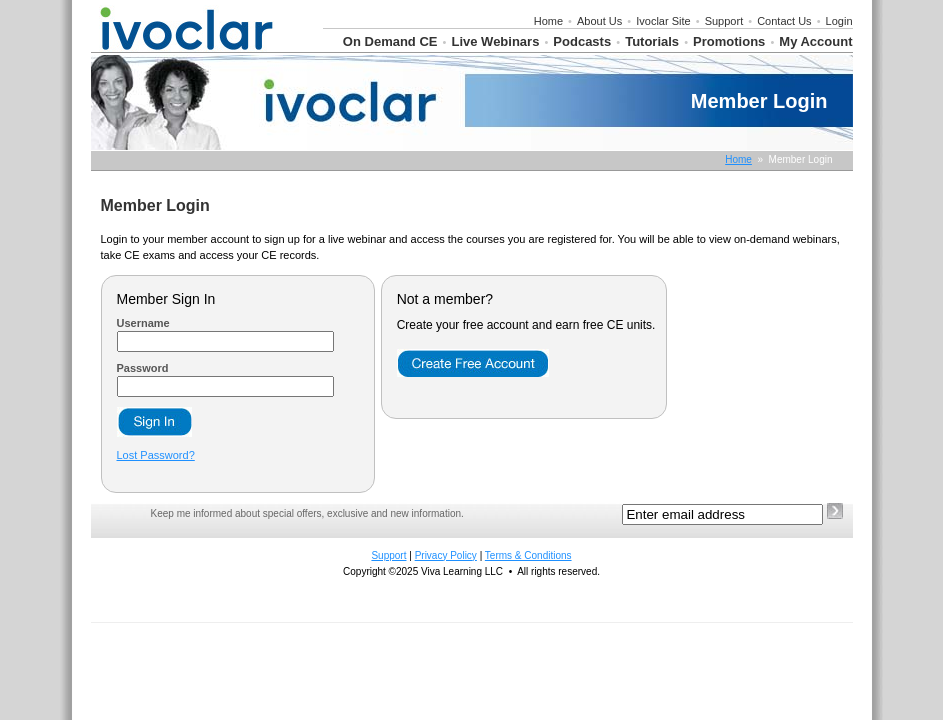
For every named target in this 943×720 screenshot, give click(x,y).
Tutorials (652, 41)
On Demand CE (390, 41)
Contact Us (784, 21)
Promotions (729, 41)
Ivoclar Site (663, 21)
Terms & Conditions (528, 555)
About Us (599, 21)
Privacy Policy (446, 555)
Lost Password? (156, 455)
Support (724, 21)
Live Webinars (495, 41)
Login (839, 21)
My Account (815, 41)
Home (548, 21)
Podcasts (582, 41)
